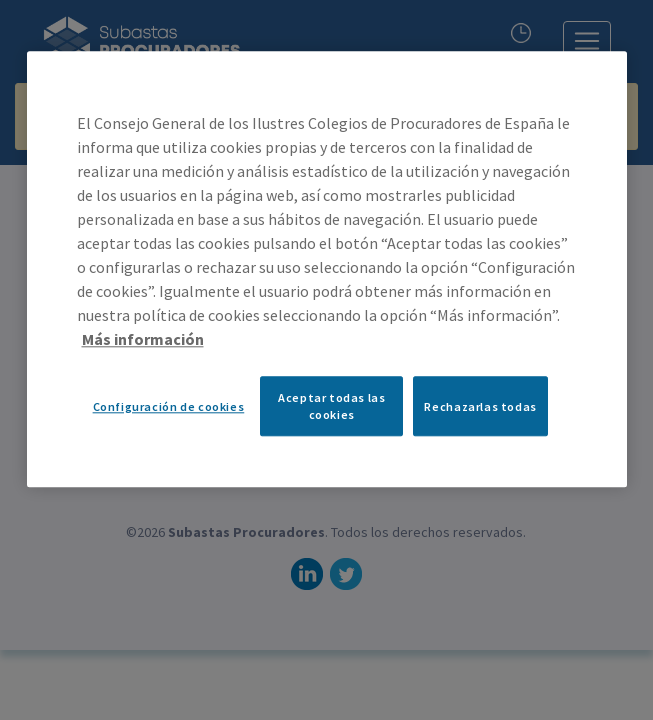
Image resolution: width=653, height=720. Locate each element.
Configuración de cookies (169, 406)
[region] (327, 269)
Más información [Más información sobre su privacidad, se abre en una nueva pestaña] (143, 339)
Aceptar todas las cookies (331, 406)
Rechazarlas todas (480, 406)
